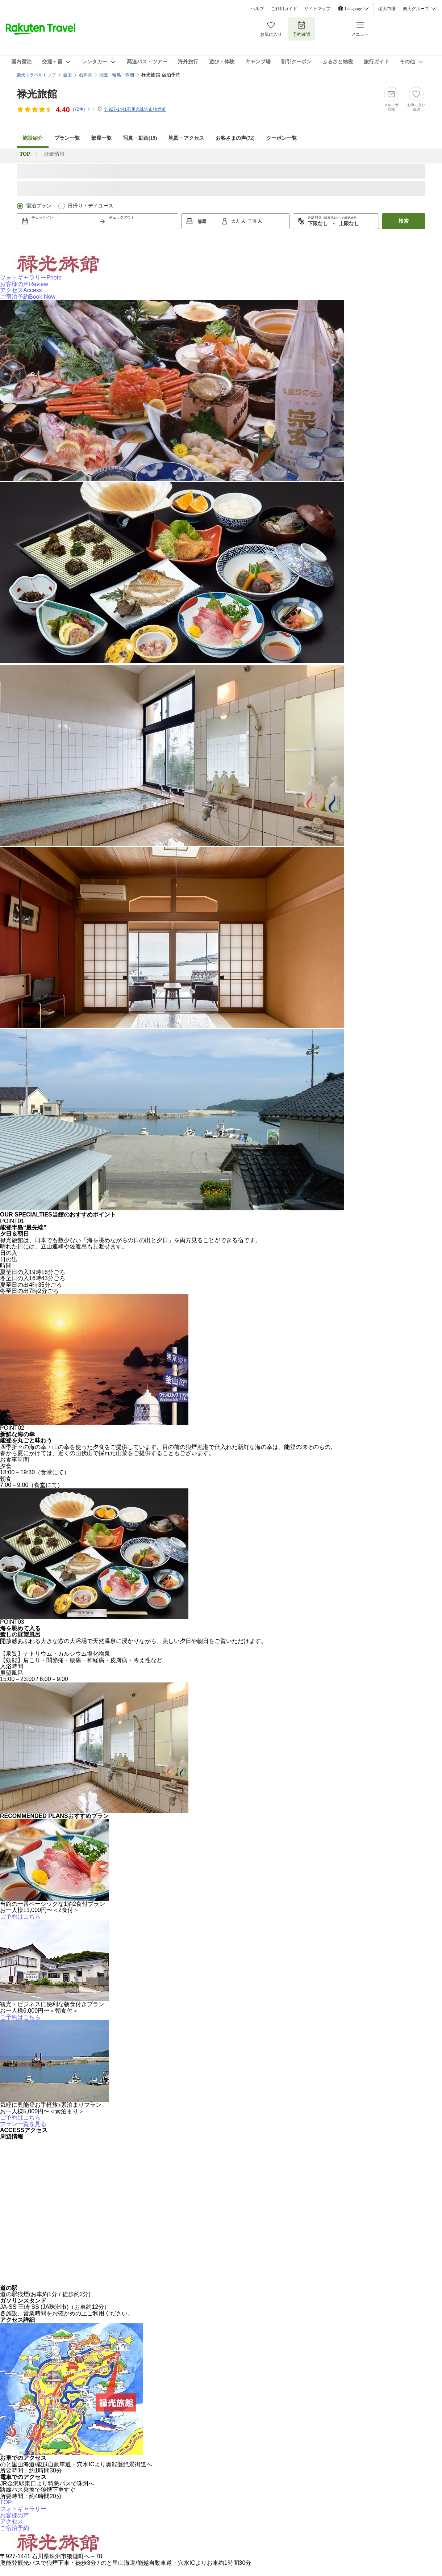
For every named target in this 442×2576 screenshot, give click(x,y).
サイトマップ (317, 8)
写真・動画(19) (140, 138)
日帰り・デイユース (90, 206)
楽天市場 (387, 8)
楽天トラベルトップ (36, 74)
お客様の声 (24, 284)
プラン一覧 (67, 138)
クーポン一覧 (281, 138)
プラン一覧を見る (23, 2124)
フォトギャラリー (31, 277)
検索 (404, 221)
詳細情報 (54, 154)
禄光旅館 (37, 94)
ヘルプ (257, 8)
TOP (6, 2502)
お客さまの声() (235, 138)
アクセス (21, 290)
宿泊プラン (38, 206)
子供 (253, 221)
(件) (82, 109)
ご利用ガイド (284, 8)
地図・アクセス (186, 138)
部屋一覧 (101, 138)
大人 (236, 221)
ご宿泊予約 (27, 297)
